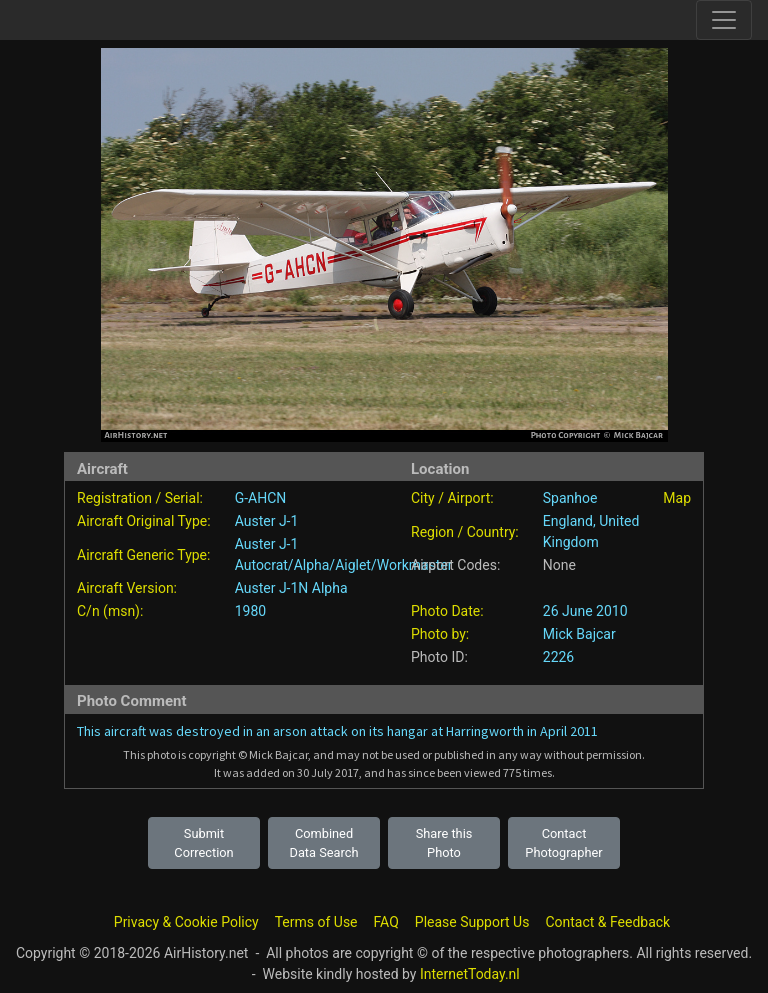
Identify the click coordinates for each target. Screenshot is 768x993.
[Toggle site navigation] (724, 20)
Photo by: (440, 634)
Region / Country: (465, 532)
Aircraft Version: (127, 588)
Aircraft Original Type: (144, 521)
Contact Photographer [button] (563, 843)
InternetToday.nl (470, 974)
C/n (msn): (110, 611)
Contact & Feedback (607, 922)
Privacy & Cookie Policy (186, 922)
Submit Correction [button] (203, 843)
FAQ (386, 922)
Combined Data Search (324, 843)
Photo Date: (447, 611)
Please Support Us (472, 922)
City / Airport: (452, 498)
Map (677, 498)
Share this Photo (444, 843)
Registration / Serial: (140, 498)
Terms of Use (316, 922)
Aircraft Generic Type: (143, 555)
